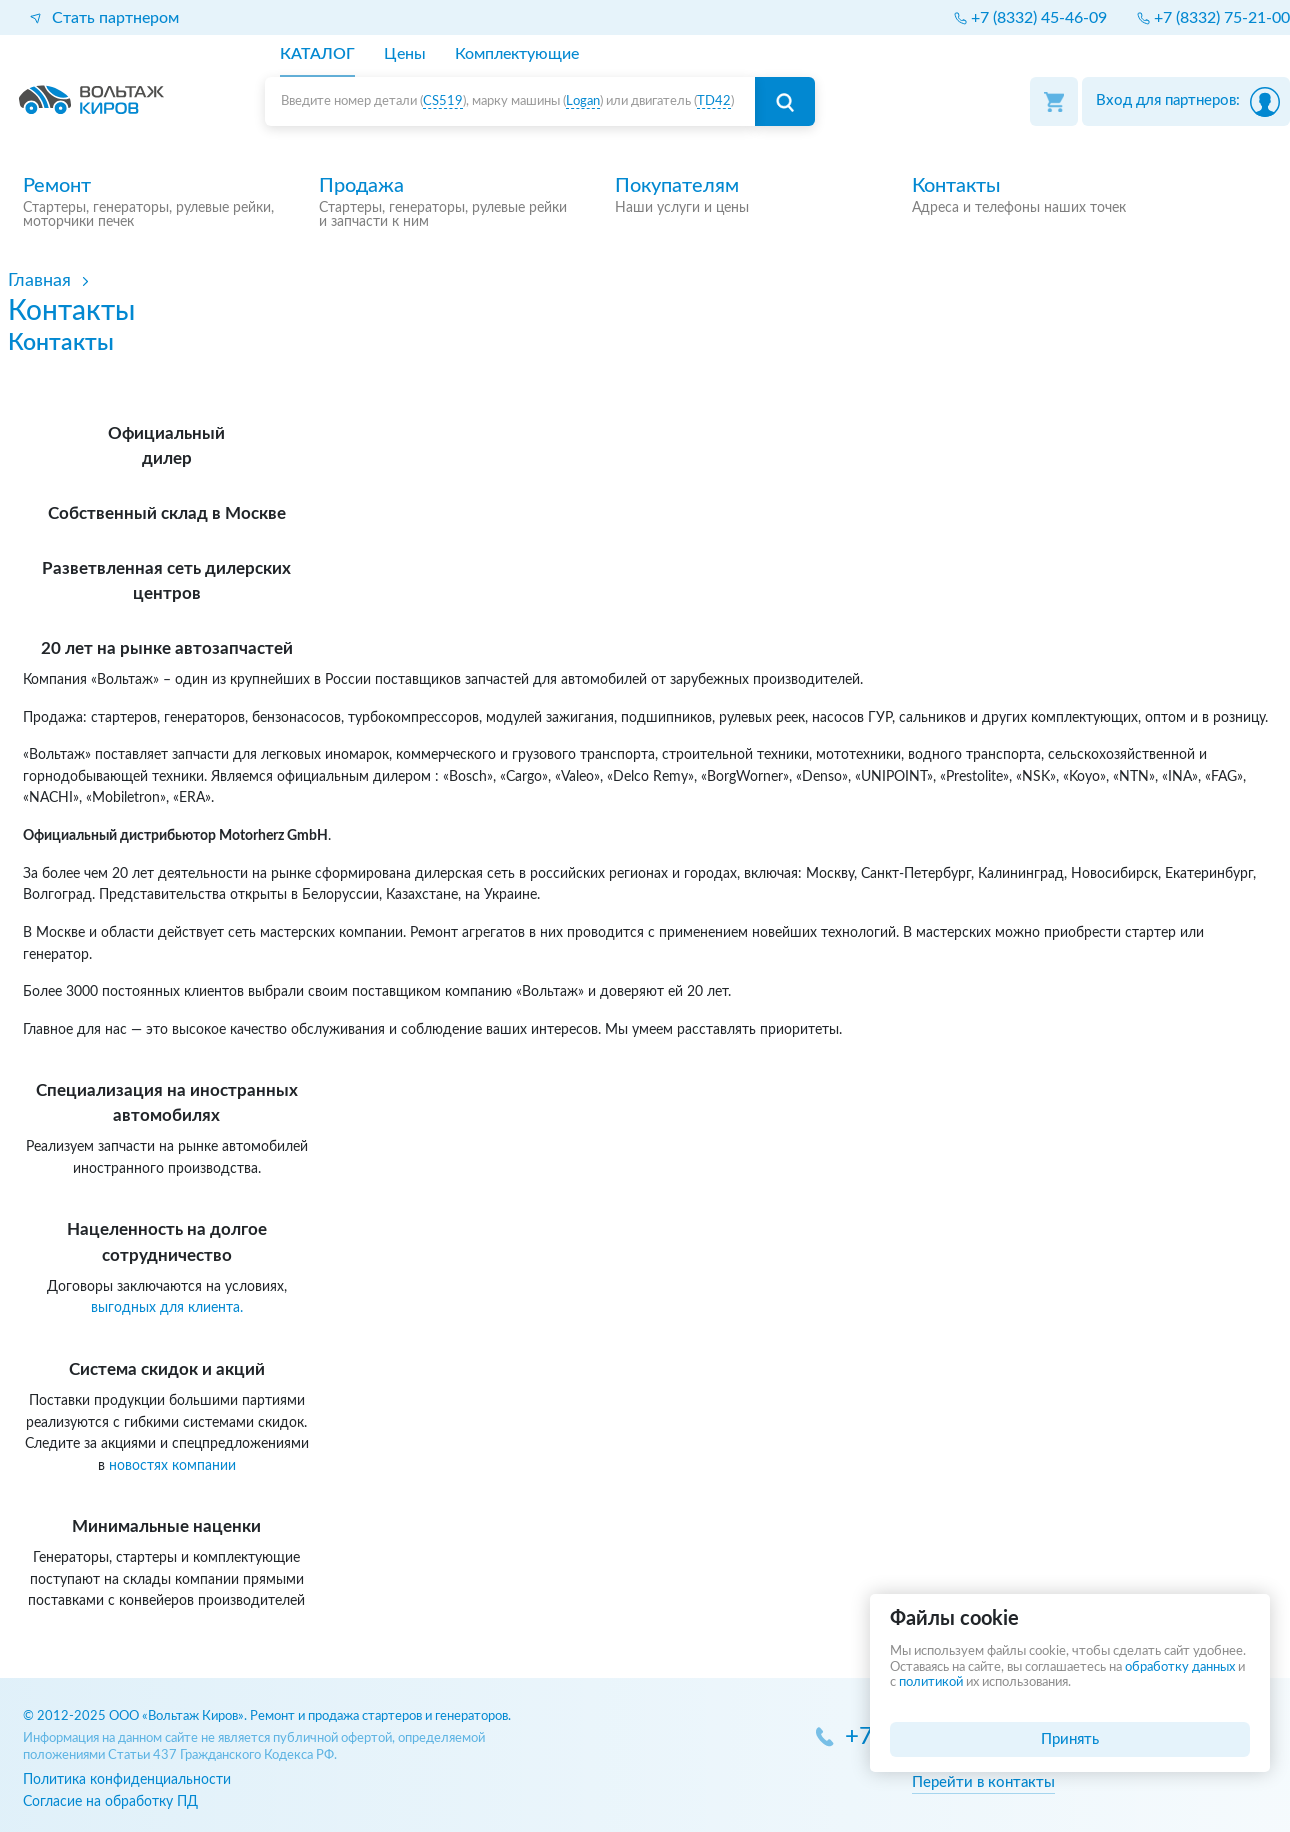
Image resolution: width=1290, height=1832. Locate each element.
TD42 (714, 101)
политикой (931, 1682)
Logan (583, 101)
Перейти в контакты (983, 1782)
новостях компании (172, 1465)
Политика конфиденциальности (127, 1779)
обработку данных (1180, 1667)
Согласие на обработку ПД (110, 1801)
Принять (1070, 1739)
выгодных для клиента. (167, 1307)
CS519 (443, 101)
